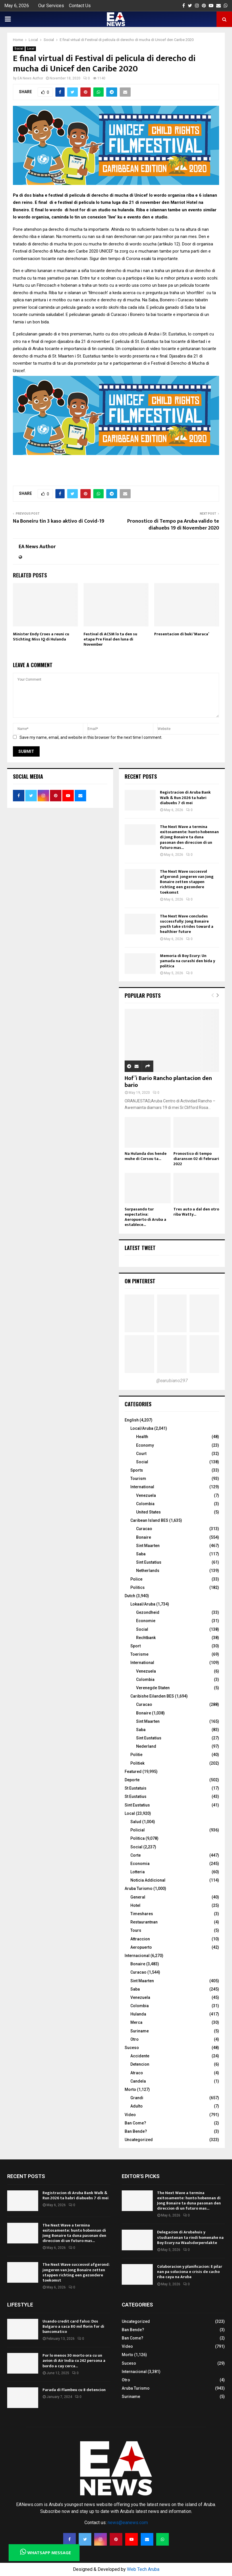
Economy (145, 1445)
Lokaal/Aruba (142, 1604)
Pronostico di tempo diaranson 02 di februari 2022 (196, 1158)
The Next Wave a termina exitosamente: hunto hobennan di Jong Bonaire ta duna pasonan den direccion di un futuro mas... (189, 837)
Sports (136, 1470)
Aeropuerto (141, 1947)
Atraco (136, 2073)
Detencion (139, 2064)
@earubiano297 (172, 1380)
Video (130, 2114)
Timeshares (141, 1913)
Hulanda (138, 2014)
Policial (137, 1830)
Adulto (136, 2106)
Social (18, 48)
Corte (135, 1855)
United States (148, 1512)
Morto (130, 2089)
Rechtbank (146, 1637)
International (142, 1487)
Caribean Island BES (149, 1520)
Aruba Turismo (138, 1888)
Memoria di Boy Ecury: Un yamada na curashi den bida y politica (187, 960)
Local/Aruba (141, 1428)
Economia (140, 1863)
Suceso (132, 2047)
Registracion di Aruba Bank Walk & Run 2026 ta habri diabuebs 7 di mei (185, 797)
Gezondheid (147, 1612)
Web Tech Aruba (143, 2569)
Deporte (132, 1780)
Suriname (139, 2031)
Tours (135, 1930)
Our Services (51, 5)
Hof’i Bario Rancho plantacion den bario (168, 1081)
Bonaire (143, 1537)
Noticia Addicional (147, 1880)
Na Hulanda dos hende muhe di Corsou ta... (146, 1156)
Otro (134, 2039)
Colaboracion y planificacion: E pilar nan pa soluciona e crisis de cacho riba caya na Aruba (189, 2271)
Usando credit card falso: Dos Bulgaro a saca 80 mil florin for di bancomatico (73, 2326)
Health (142, 1436)
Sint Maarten (148, 1545)
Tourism (138, 1478)
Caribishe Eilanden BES (152, 1696)
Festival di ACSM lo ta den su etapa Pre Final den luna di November (110, 639)
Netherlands (147, 1570)
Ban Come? (135, 2123)
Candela (138, 2081)
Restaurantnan (144, 1922)
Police (136, 1579)
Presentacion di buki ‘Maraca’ (181, 634)
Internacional (137, 1955)
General (137, 1897)
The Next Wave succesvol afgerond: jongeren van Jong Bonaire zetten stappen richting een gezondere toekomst (187, 882)
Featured (133, 1771)
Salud (135, 1821)
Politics (137, 1587)
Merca (136, 2022)
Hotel (135, 1905)
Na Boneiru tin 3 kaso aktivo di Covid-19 (58, 521)
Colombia (145, 1503)
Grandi (136, 2097)
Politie (136, 1754)
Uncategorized (139, 2139)
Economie (145, 1620)
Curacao (144, 1528)
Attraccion (140, 1939)
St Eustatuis (135, 1788)
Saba (141, 1554)
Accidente (139, 2056)
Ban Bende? (136, 2131)
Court (141, 1453)
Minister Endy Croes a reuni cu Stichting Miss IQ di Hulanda (41, 636)
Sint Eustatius (148, 1562)
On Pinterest (140, 1281)
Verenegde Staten (153, 1688)
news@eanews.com (128, 2522)
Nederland (146, 1746)
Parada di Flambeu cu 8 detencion (74, 2389)
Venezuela (146, 1495)
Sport (135, 1646)
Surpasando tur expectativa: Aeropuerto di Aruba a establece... (145, 1217)
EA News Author (30, 78)
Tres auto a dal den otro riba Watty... (196, 1212)
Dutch (130, 1595)
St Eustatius (135, 1796)
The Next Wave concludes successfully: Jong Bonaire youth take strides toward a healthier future (186, 924)
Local (30, 48)
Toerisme (139, 1654)
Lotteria (137, 1872)
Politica (137, 1838)
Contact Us (80, 5)
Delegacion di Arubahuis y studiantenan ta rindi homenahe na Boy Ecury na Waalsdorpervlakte (190, 2237)
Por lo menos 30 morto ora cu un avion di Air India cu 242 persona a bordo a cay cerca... (73, 2360)
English (132, 1420)
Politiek (137, 1763)
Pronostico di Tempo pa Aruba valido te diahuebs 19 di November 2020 (173, 524)
